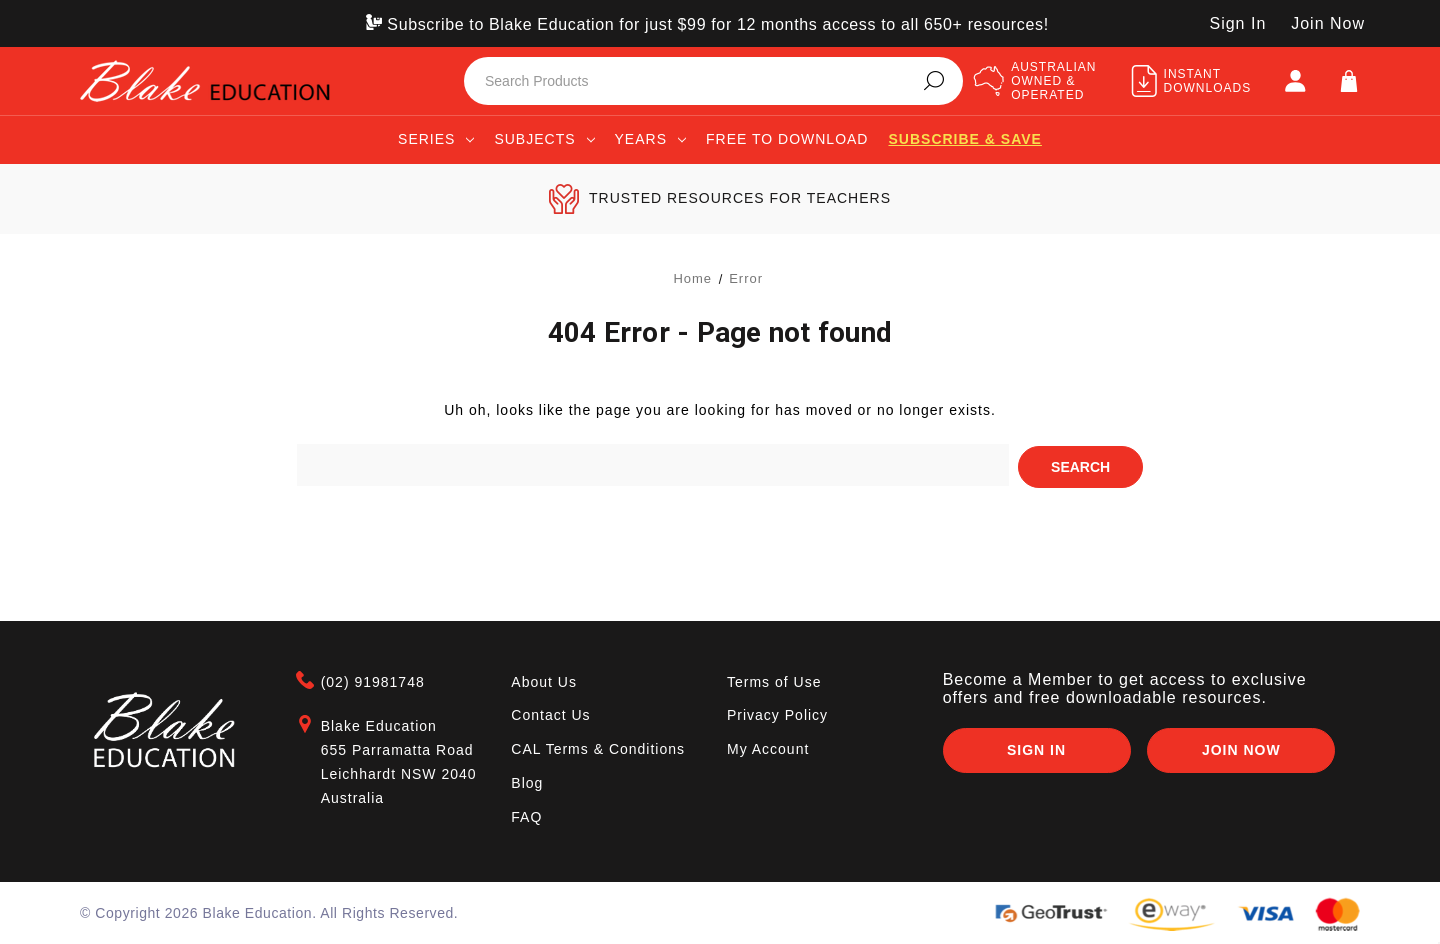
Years (650, 139)
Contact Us (550, 714)
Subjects (544, 139)
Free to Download (787, 139)
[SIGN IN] (1295, 81)
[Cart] (1349, 81)
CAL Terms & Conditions (598, 747)
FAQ (526, 815)
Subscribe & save (964, 139)
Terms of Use (774, 680)
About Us (544, 680)
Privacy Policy (777, 714)
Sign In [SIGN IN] (1237, 23)
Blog (527, 781)
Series (436, 139)
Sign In (1035, 749)
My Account (768, 747)
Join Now (1328, 23)
